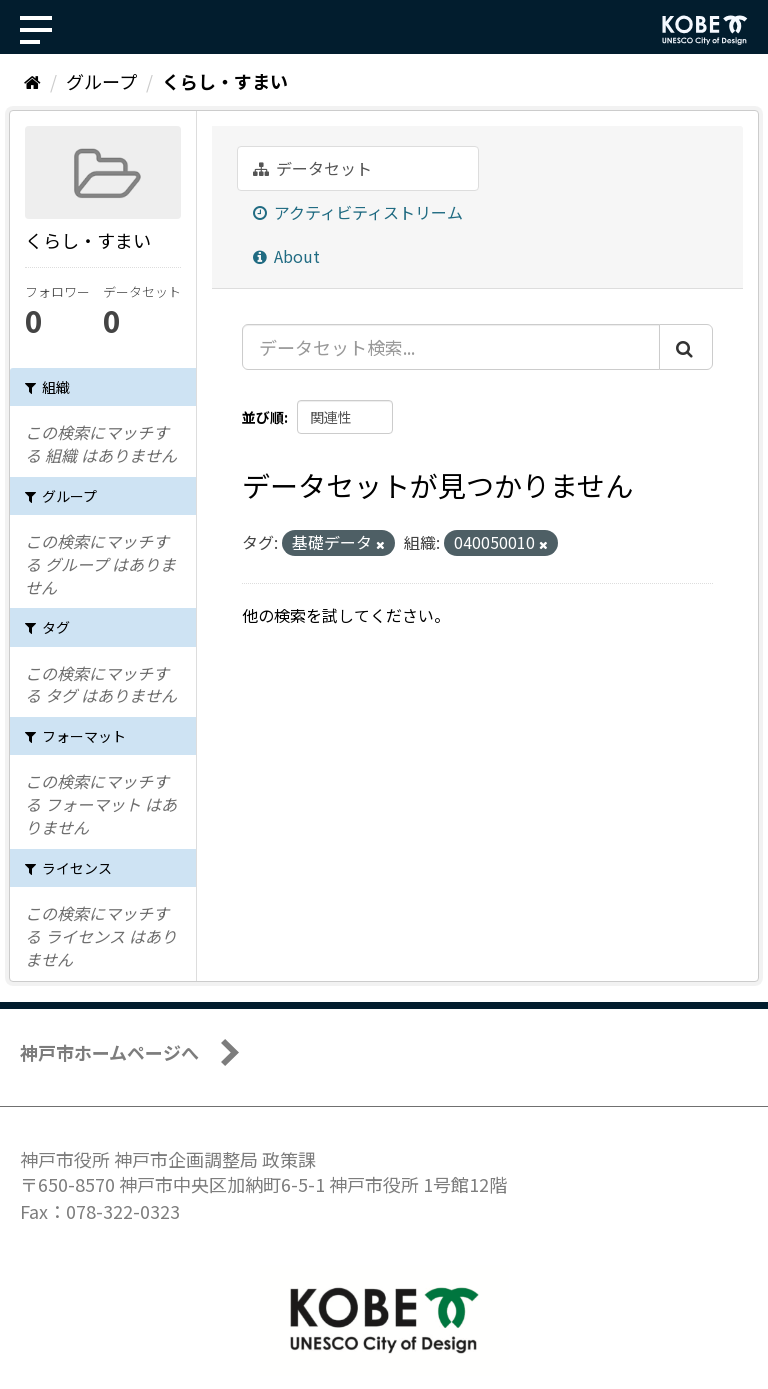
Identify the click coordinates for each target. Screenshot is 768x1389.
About (286, 256)
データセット (312, 168)
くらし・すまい (225, 81)
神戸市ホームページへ (109, 1052)
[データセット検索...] (451, 347)
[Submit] (686, 347)
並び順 (263, 417)
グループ (101, 81)
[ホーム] (32, 81)
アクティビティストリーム (358, 212)
